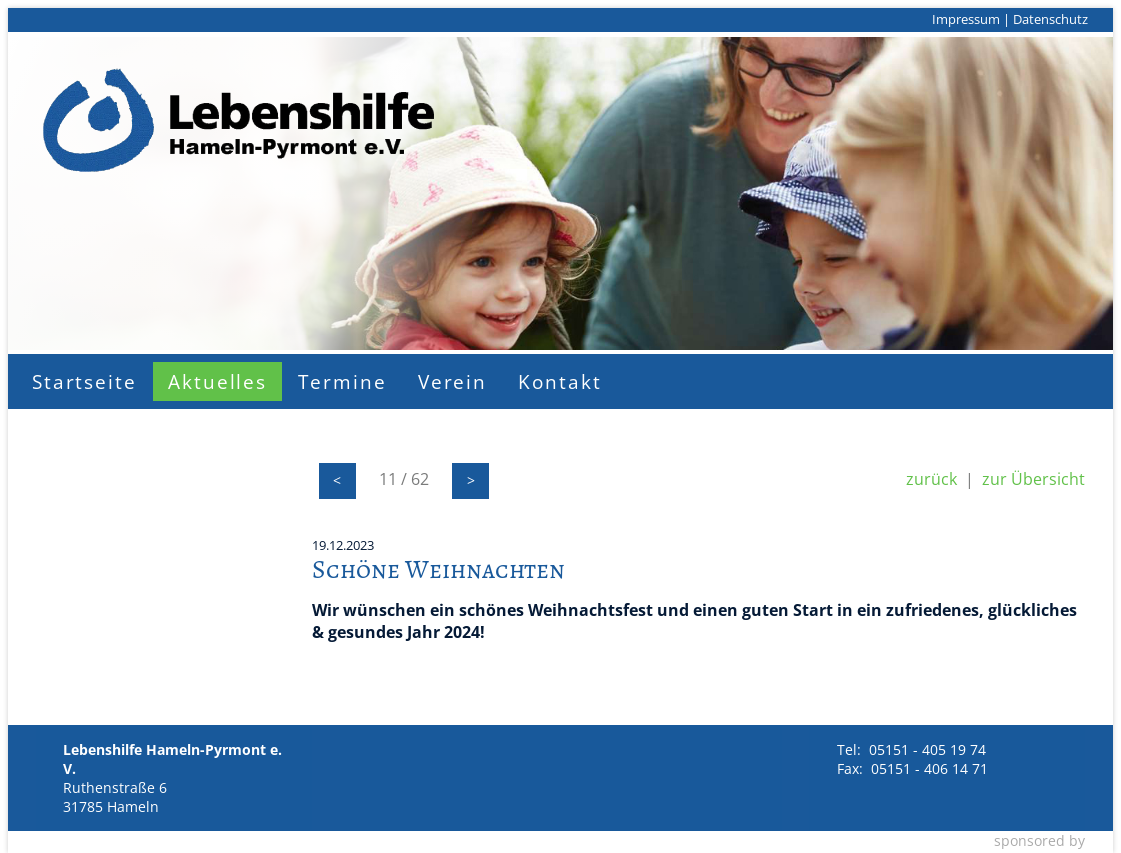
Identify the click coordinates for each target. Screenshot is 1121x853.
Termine (342, 381)
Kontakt (559, 381)
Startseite (84, 381)
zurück (931, 479)
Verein (453, 381)
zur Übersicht (1033, 479)
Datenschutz (1050, 19)
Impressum (966, 19)
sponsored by (1039, 840)
